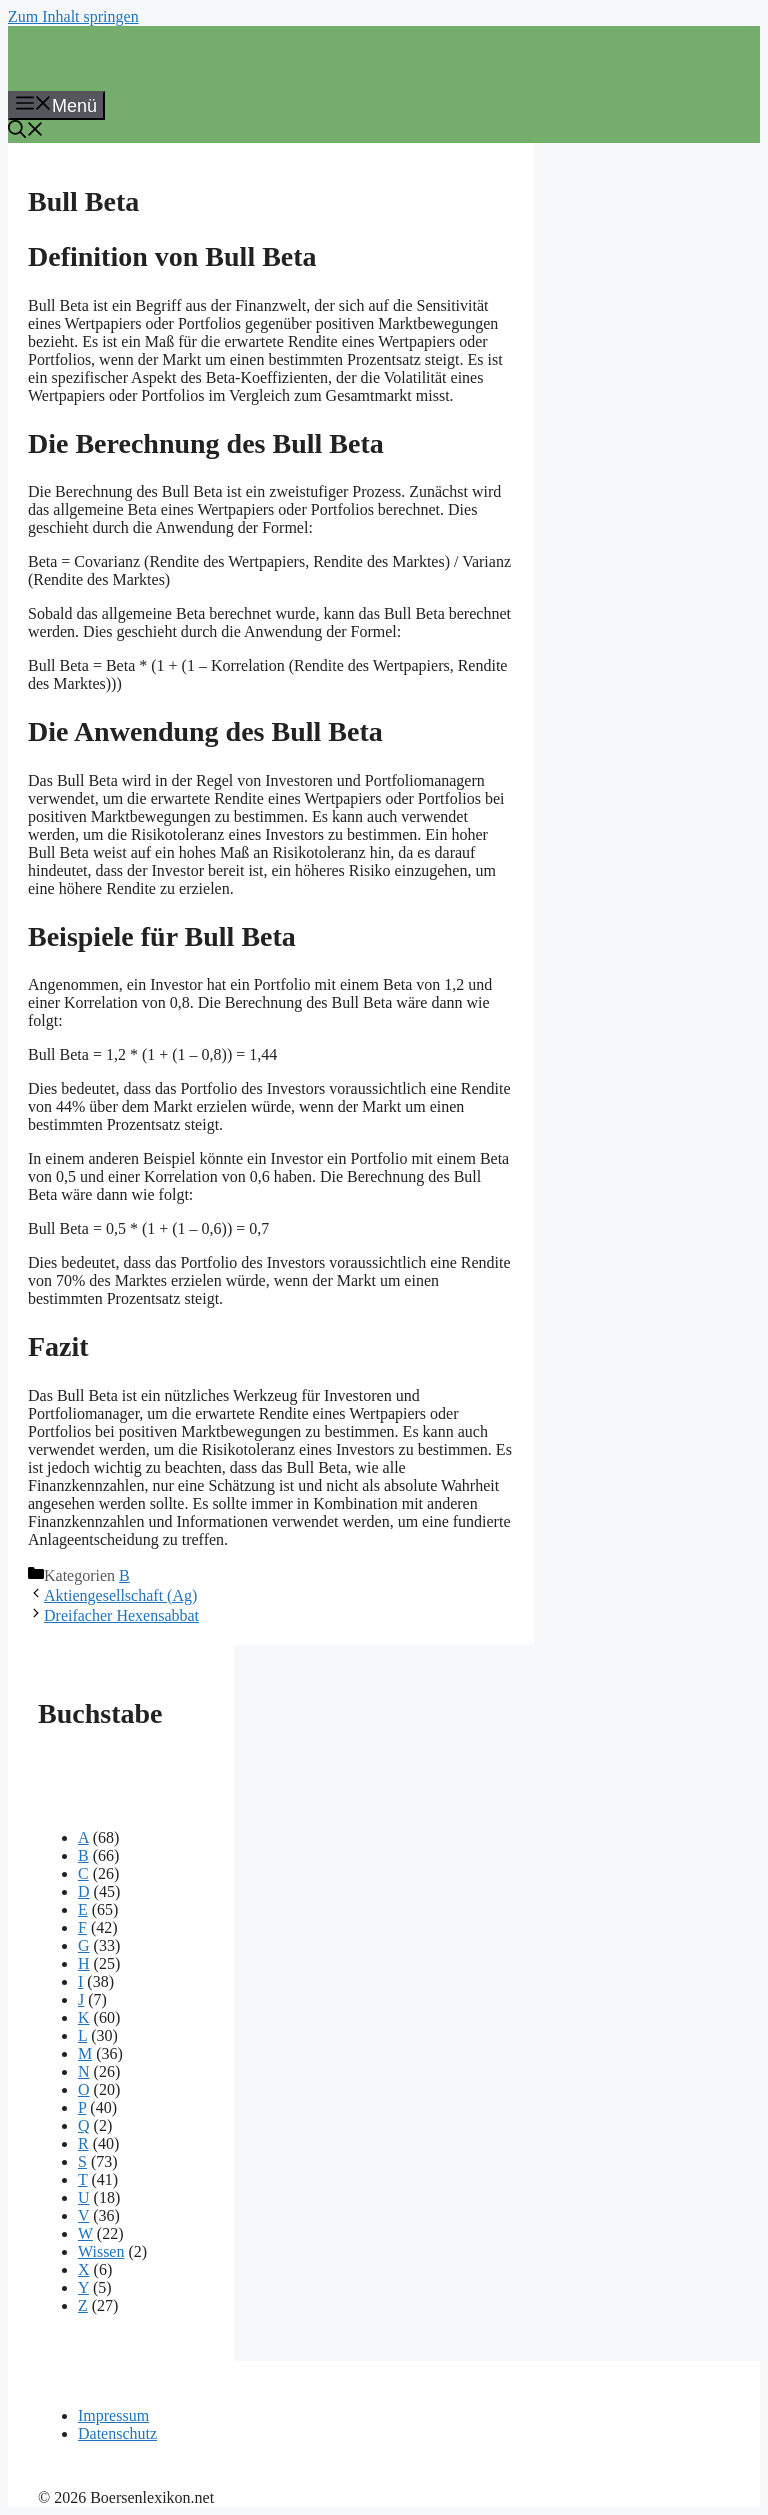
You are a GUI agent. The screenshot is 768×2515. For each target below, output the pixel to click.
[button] (26, 132)
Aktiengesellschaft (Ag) (120, 1595)
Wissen (101, 2251)
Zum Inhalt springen (73, 16)
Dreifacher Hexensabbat (121, 1615)
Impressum (113, 2415)
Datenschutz (117, 2433)
